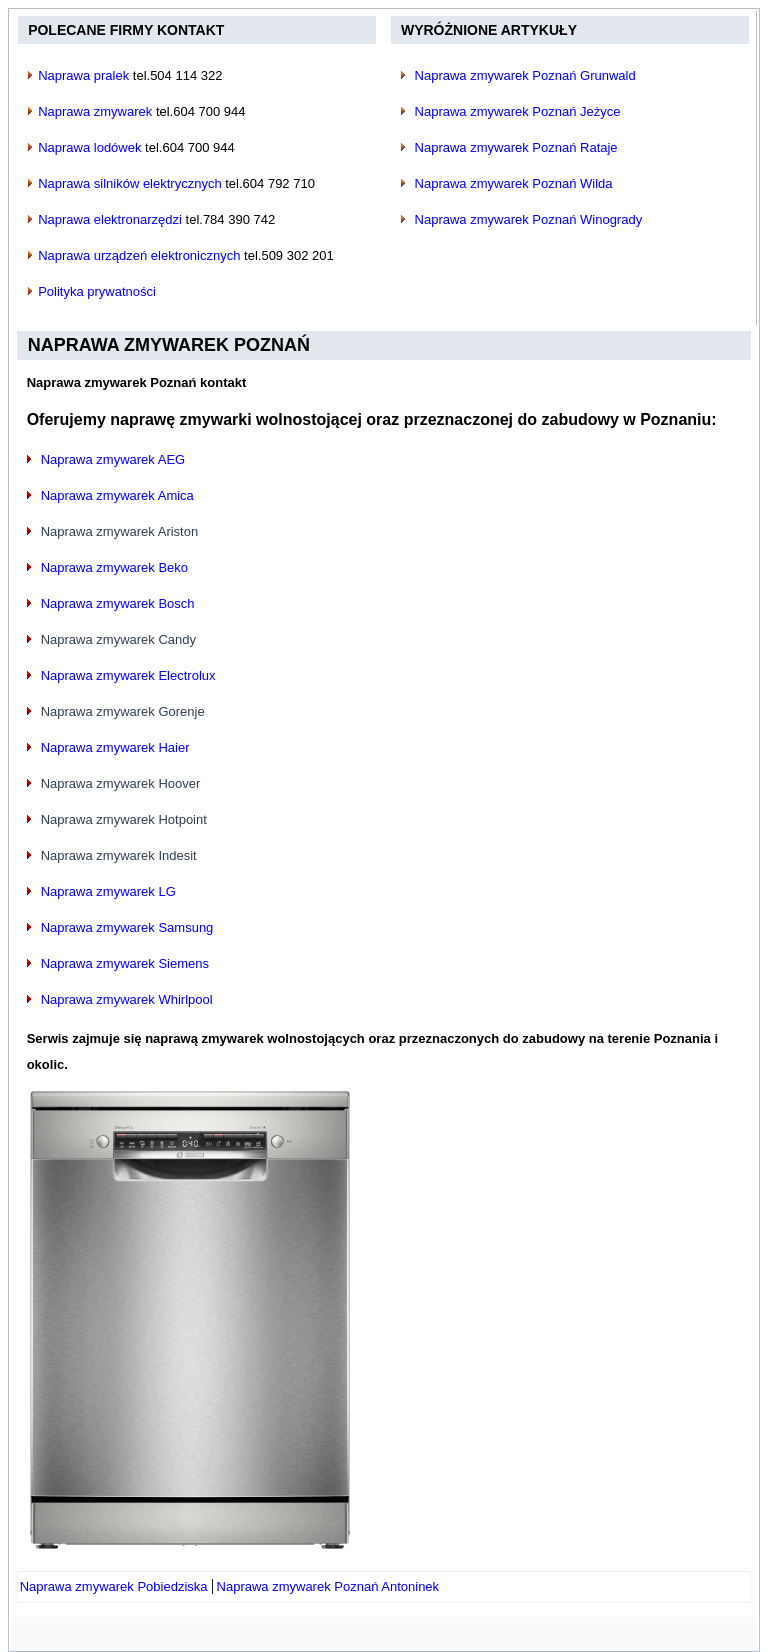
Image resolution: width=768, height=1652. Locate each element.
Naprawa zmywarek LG (108, 891)
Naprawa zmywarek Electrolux (128, 675)
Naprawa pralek (83, 75)
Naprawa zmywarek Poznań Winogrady (529, 219)
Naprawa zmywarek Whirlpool (127, 999)
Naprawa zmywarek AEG (113, 459)
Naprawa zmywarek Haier (115, 747)
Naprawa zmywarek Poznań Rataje (516, 147)
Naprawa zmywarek (95, 111)
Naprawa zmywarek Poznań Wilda (514, 183)
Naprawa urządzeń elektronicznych (139, 255)
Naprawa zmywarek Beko (114, 567)
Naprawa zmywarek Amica (117, 495)
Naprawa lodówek (89, 147)
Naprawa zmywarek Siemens (125, 963)
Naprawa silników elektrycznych (130, 183)
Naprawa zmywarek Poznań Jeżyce (518, 111)
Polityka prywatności (97, 291)
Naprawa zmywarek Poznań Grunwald (525, 75)
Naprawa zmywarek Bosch (118, 603)
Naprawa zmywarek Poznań (169, 345)
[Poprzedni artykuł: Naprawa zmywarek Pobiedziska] (114, 1586)
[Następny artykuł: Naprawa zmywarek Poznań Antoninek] (328, 1586)
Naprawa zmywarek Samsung (127, 927)
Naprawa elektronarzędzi (110, 219)
